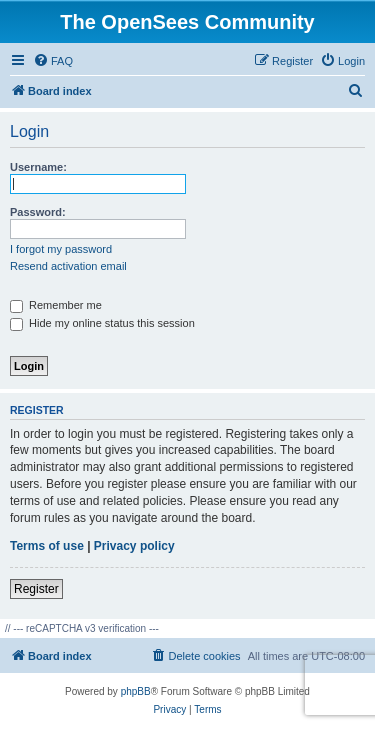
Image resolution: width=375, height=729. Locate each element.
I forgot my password (61, 249)
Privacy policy (134, 546)
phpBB (136, 691)
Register (36, 589)
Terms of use (47, 546)
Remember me (56, 305)
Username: (38, 167)
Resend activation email (68, 266)
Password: (38, 212)
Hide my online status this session (102, 323)
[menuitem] (53, 61)
